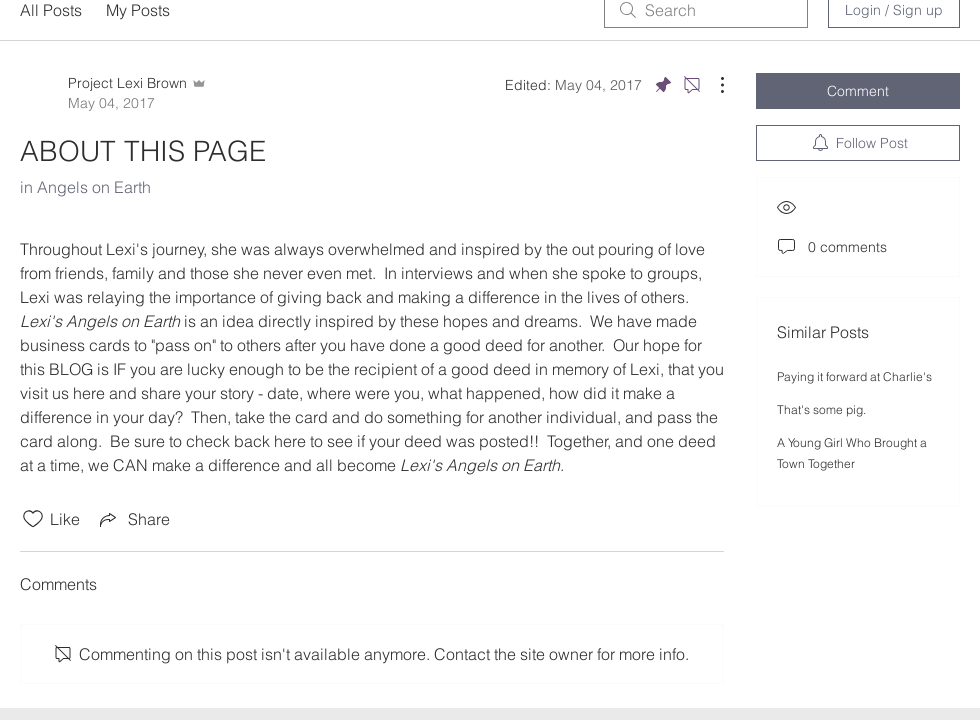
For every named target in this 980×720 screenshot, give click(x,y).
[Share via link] (133, 519)
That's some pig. (821, 409)
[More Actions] (712, 85)
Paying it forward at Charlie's (854, 376)
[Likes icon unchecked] (33, 519)
